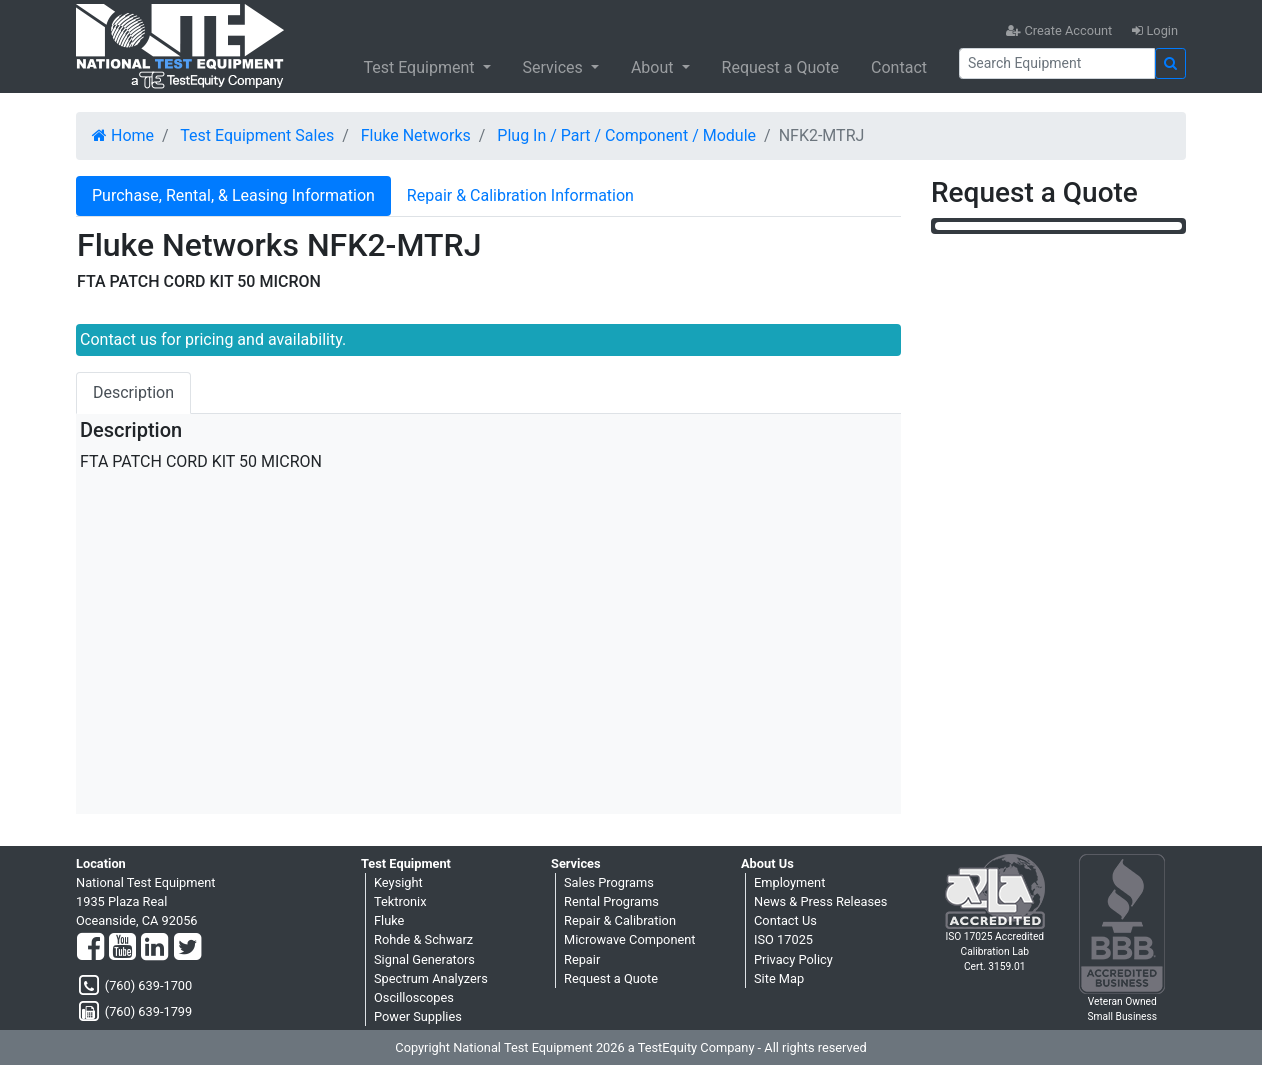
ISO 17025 (783, 939)
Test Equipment (420, 67)
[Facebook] (90, 948)
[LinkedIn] (154, 948)
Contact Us (785, 920)
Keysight (398, 882)
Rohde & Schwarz (423, 939)
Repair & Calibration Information (520, 195)
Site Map (779, 978)
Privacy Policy (793, 959)
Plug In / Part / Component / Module (626, 135)
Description (133, 392)
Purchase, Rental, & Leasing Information (233, 195)
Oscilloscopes (414, 997)
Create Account (1059, 30)
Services (555, 67)
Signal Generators (424, 959)
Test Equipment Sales (257, 135)
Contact (899, 67)
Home (123, 135)
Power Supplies (418, 1016)
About (654, 67)
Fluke (389, 920)
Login (1155, 30)
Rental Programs (611, 901)
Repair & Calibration (620, 920)
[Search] (1057, 63)
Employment (789, 882)
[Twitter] (187, 948)
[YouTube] (122, 948)
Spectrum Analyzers (431, 978)
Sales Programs (609, 882)
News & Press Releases (820, 901)
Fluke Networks (416, 135)
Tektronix (400, 901)
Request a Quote (781, 67)
